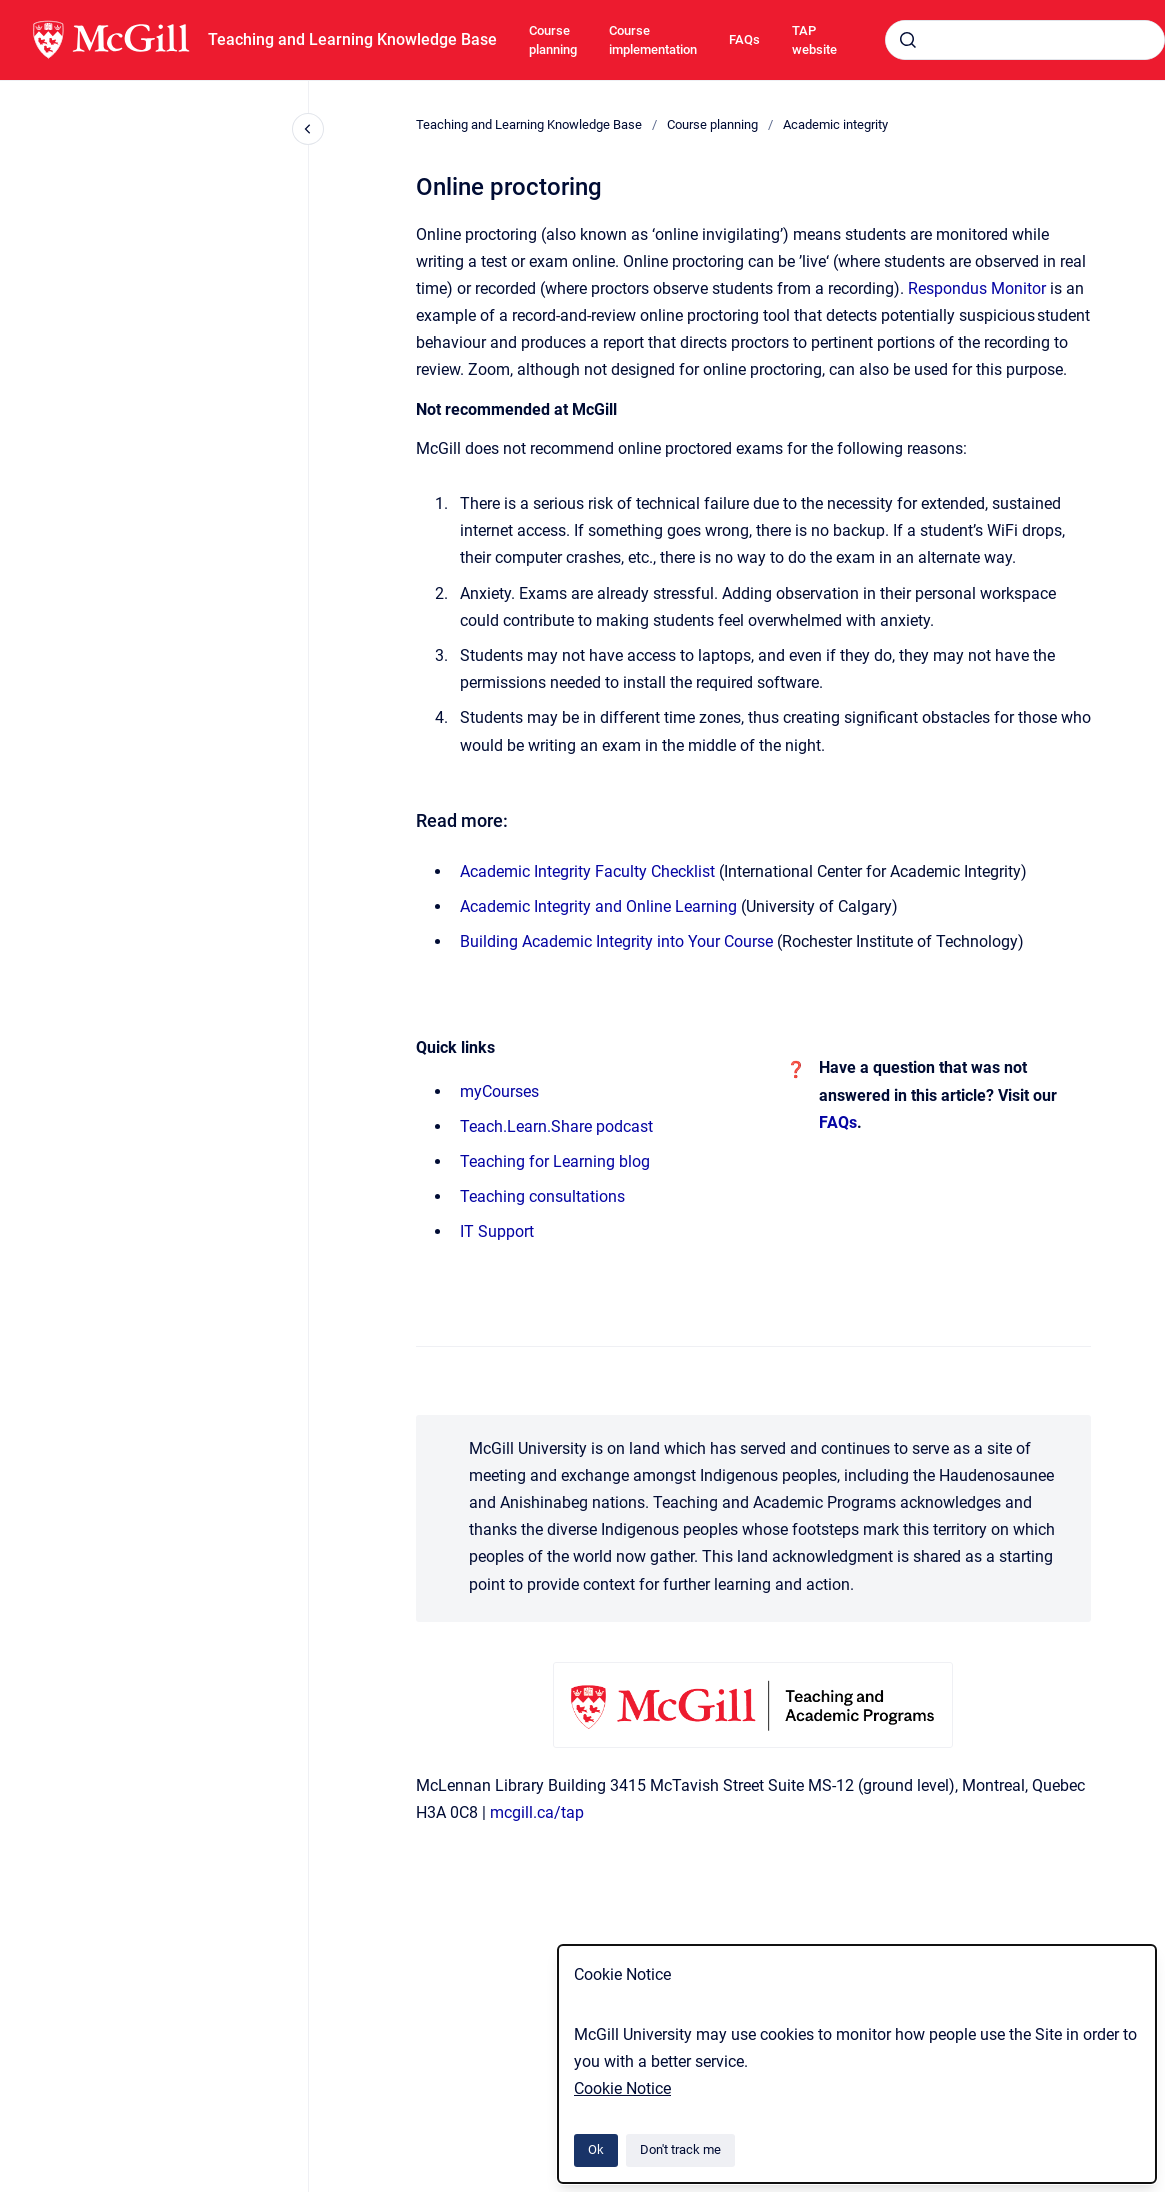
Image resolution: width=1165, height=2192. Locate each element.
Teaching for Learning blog (555, 1161)
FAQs (744, 39)
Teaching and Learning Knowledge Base (352, 39)
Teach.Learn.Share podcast (556, 1126)
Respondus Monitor (977, 288)
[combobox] (1025, 40)
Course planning (553, 40)
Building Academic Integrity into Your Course (616, 941)
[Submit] (908, 40)
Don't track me (680, 2149)
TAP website (814, 40)
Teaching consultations (542, 1196)
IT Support (497, 1231)
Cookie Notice (622, 2088)
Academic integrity (835, 124)
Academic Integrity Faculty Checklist (587, 871)
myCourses (499, 1091)
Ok (596, 2149)
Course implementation (653, 40)
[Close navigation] (308, 129)
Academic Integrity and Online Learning (598, 906)
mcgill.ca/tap (537, 1812)
